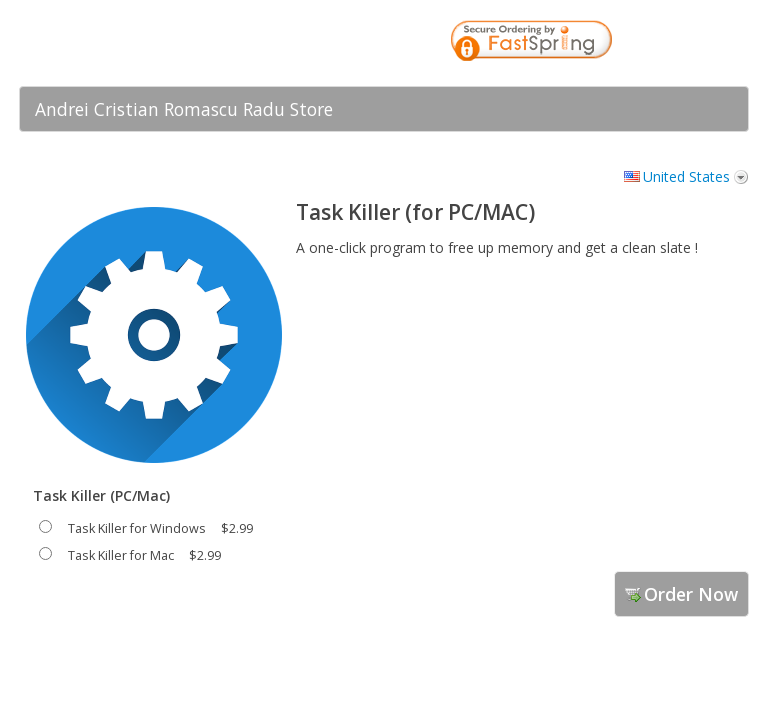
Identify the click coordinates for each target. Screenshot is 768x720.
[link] (694, 43)
